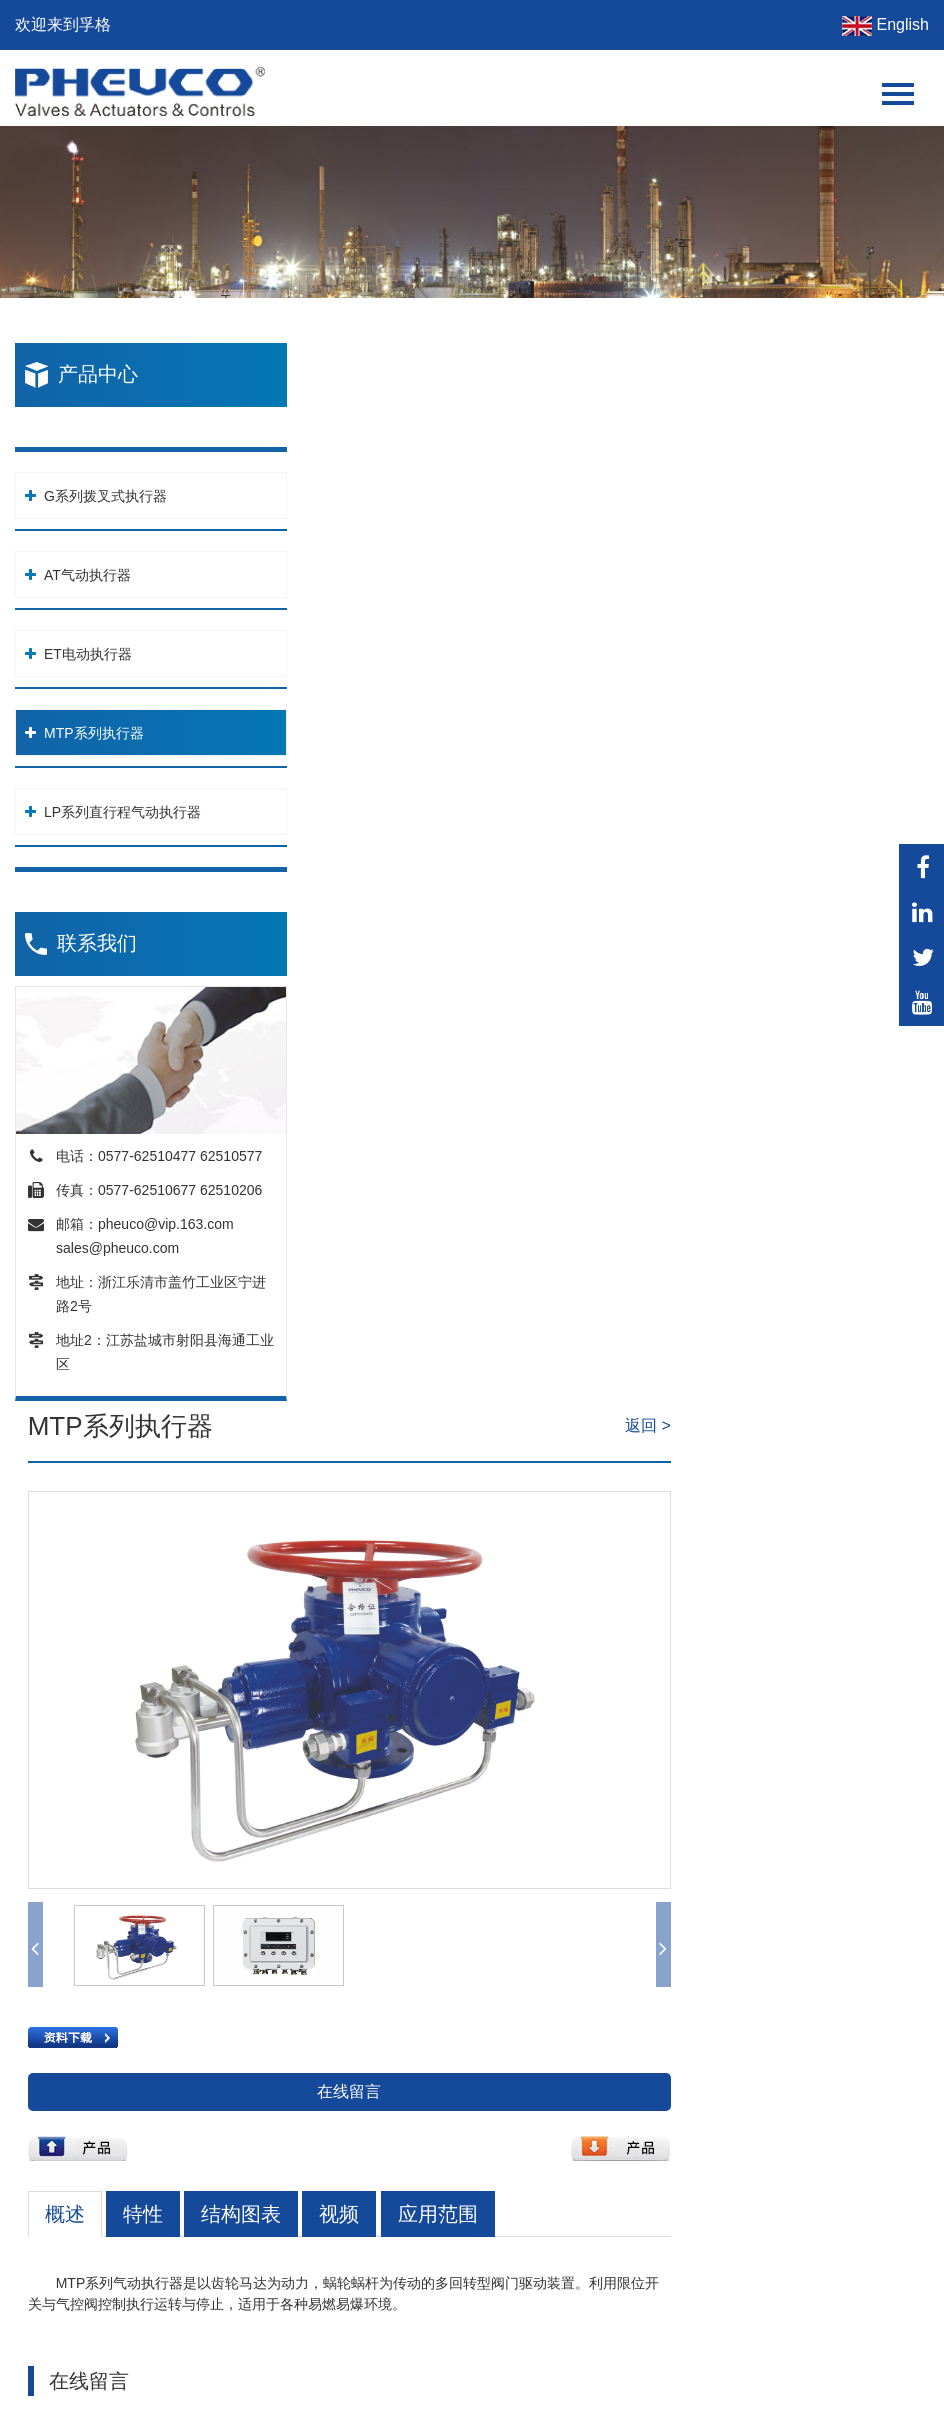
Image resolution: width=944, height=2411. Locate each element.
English (885, 24)
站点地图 (231, 2390)
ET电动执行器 (88, 659)
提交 (632, 1673)
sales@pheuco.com (117, 1289)
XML (174, 2390)
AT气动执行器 (87, 580)
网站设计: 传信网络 (85, 2390)
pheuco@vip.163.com (166, 1265)
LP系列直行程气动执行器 (122, 817)
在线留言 (632, 1010)
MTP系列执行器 (94, 738)
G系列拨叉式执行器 (105, 501)
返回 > (906, 372)
